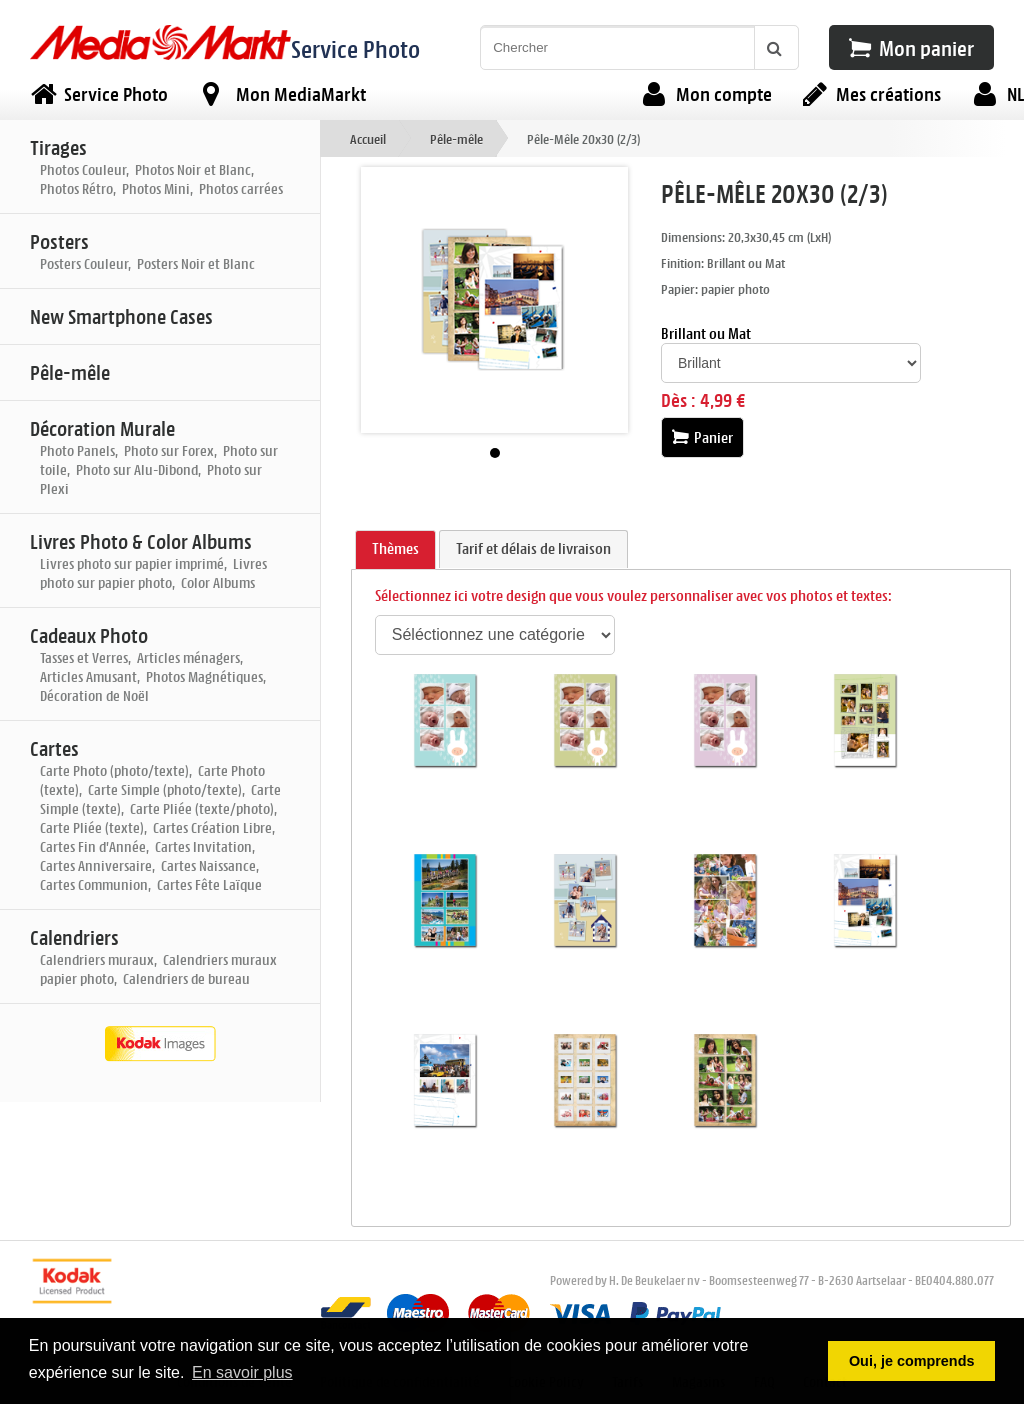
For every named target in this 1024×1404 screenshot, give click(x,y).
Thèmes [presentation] (395, 548)
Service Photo (355, 48)
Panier (702, 437)
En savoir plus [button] (242, 1372)
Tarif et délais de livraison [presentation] (533, 548)
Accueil (368, 138)
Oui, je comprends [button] (912, 1361)
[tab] (395, 550)
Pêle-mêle (456, 138)
